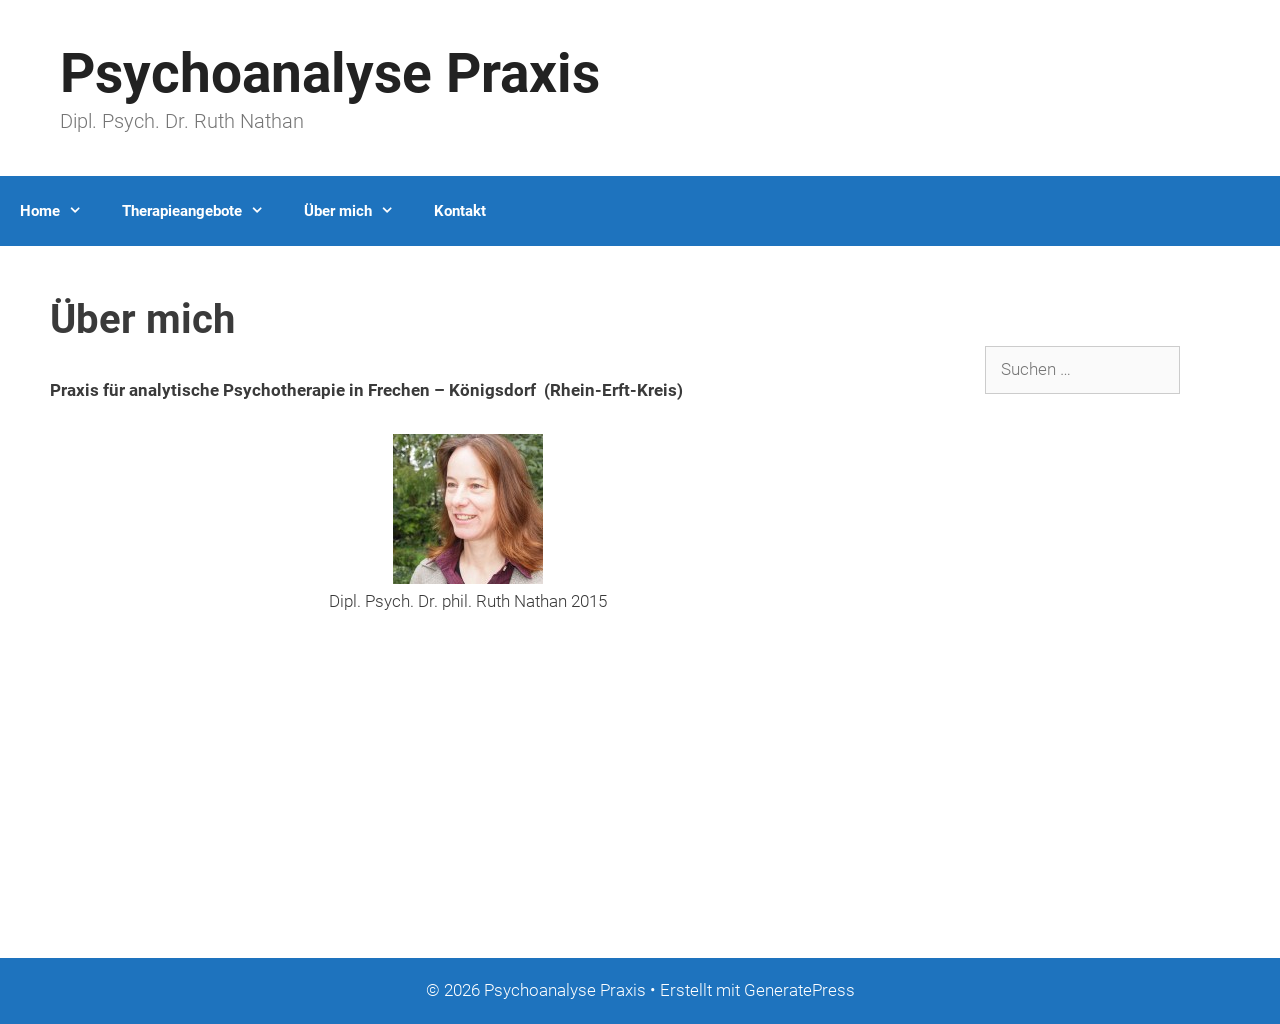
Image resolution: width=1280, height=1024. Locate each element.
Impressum (43, 829)
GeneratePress (799, 990)
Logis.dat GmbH (60, 890)
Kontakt (460, 211)
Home (61, 211)
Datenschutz (46, 859)
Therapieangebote (203, 211)
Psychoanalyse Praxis (330, 73)
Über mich (359, 211)
